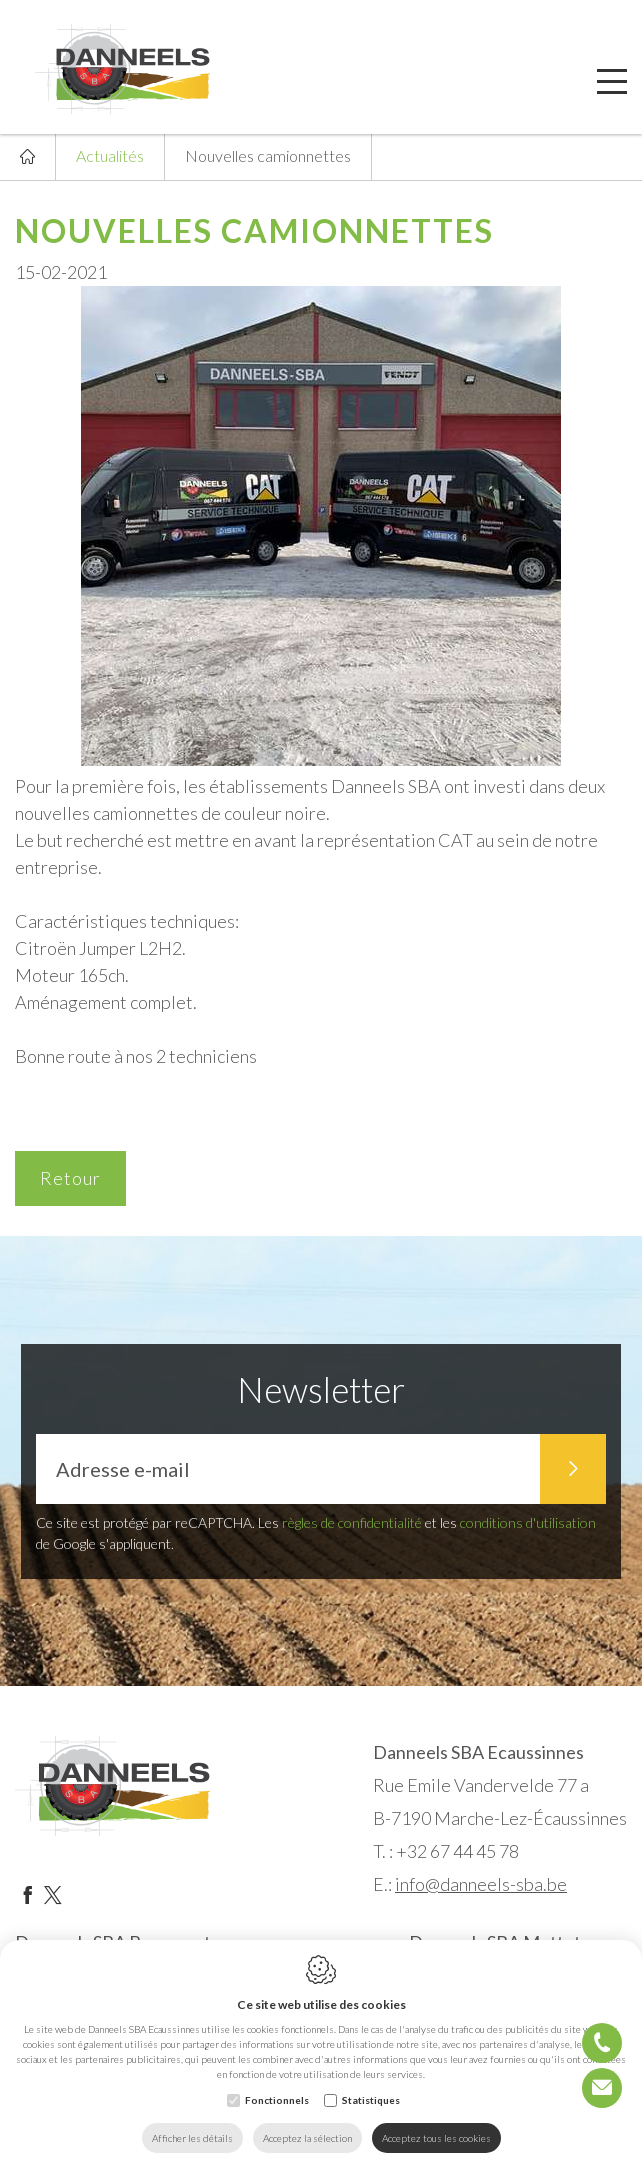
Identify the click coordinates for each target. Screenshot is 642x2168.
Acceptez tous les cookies (436, 2138)
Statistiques (371, 2100)
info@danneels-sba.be (481, 1884)
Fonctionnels (277, 2100)
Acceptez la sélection (307, 2138)
